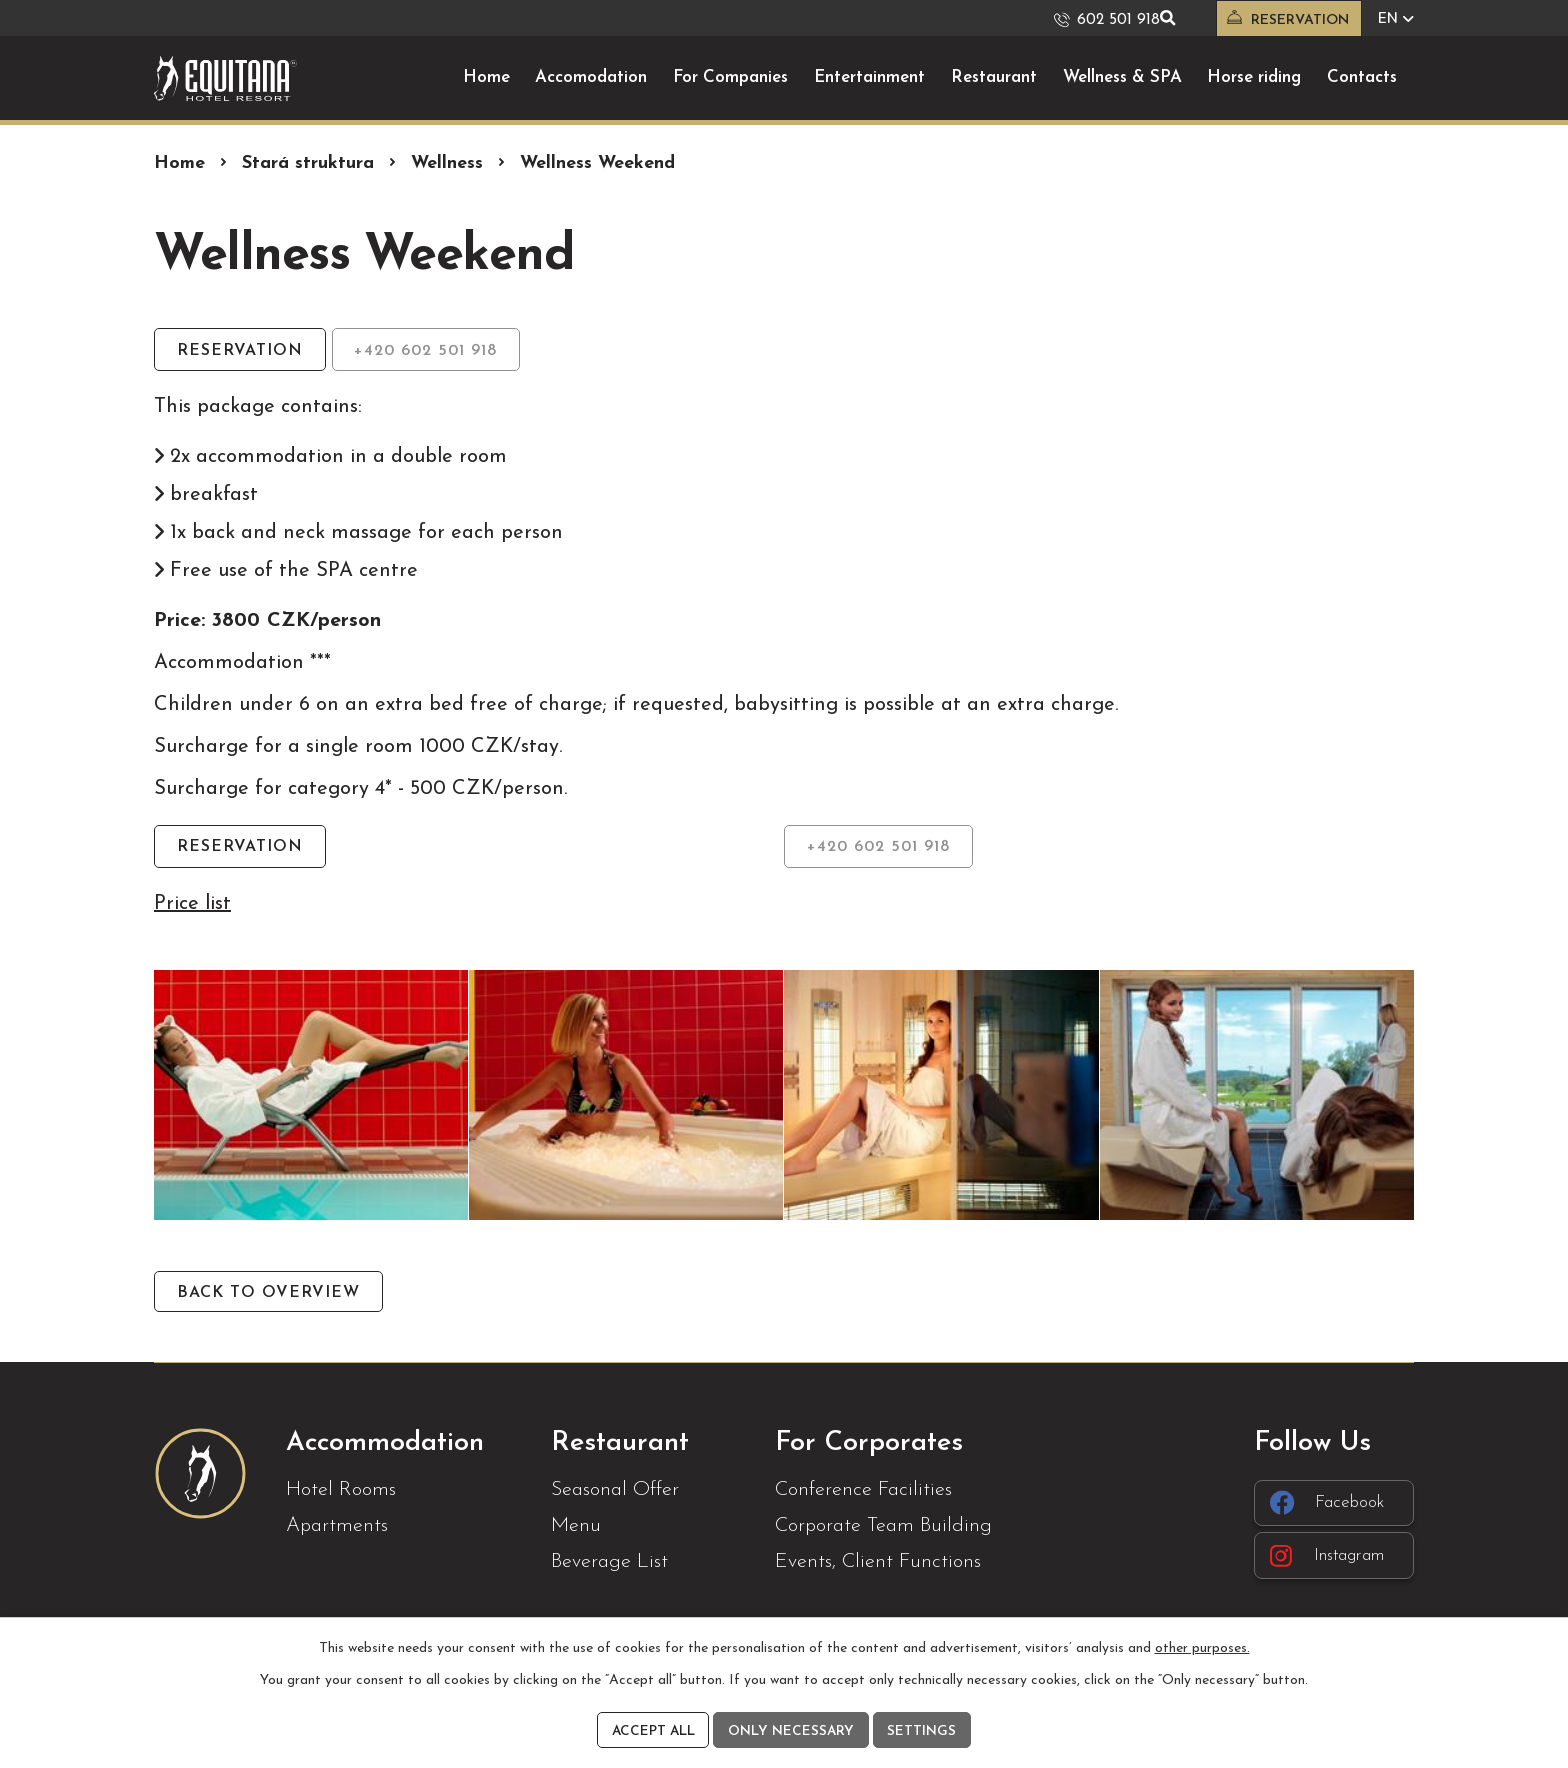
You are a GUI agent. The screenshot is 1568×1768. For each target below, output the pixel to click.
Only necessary (792, 1730)
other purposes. (1202, 1646)
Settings (924, 1730)
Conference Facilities (863, 1492)
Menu (576, 1528)
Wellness (447, 162)
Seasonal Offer (615, 1492)
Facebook (1330, 1505)
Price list (192, 904)
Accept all (652, 1730)
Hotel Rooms (341, 1492)
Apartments (337, 1528)
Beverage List (609, 1564)
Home (179, 162)
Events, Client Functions (878, 1564)
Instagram (1331, 1560)
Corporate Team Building (883, 1528)
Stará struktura (308, 162)
